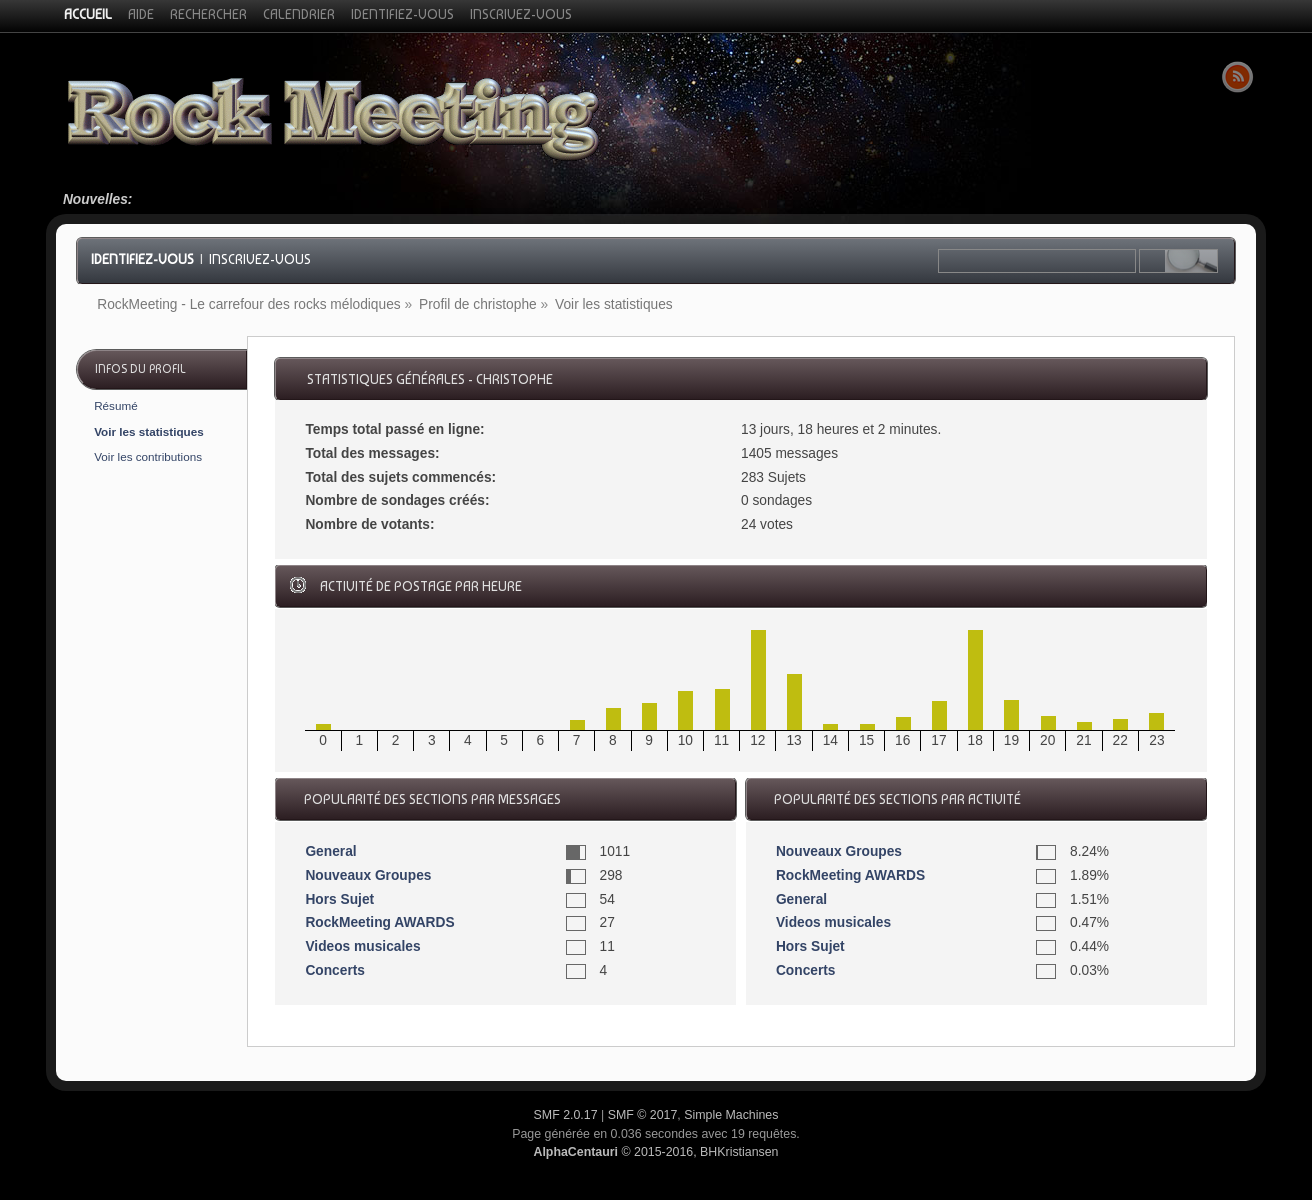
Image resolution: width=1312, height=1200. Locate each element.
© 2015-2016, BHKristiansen (655, 1152)
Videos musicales (362, 946)
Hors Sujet (339, 899)
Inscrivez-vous (260, 259)
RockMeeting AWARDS (379, 922)
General (330, 851)
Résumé (116, 405)
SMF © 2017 (643, 1115)
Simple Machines (731, 1115)
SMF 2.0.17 (566, 1115)
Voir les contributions (148, 456)
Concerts (335, 970)
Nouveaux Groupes (368, 875)
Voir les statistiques (149, 431)
